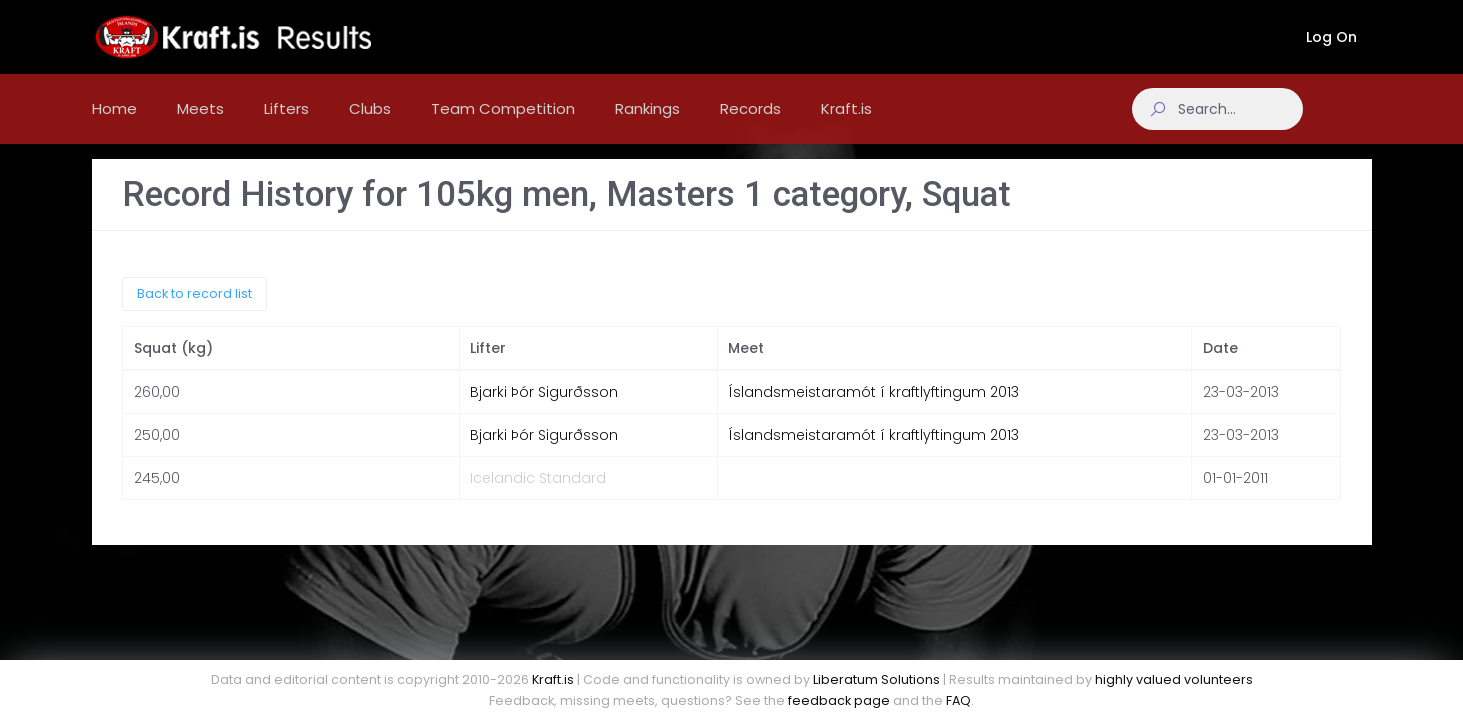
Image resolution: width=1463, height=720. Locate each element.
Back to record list (194, 308)
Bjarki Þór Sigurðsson (544, 408)
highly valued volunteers (1174, 679)
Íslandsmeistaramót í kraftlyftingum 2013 (873, 408)
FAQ (958, 700)
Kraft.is (553, 679)
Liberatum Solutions (876, 679)
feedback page (839, 700)
